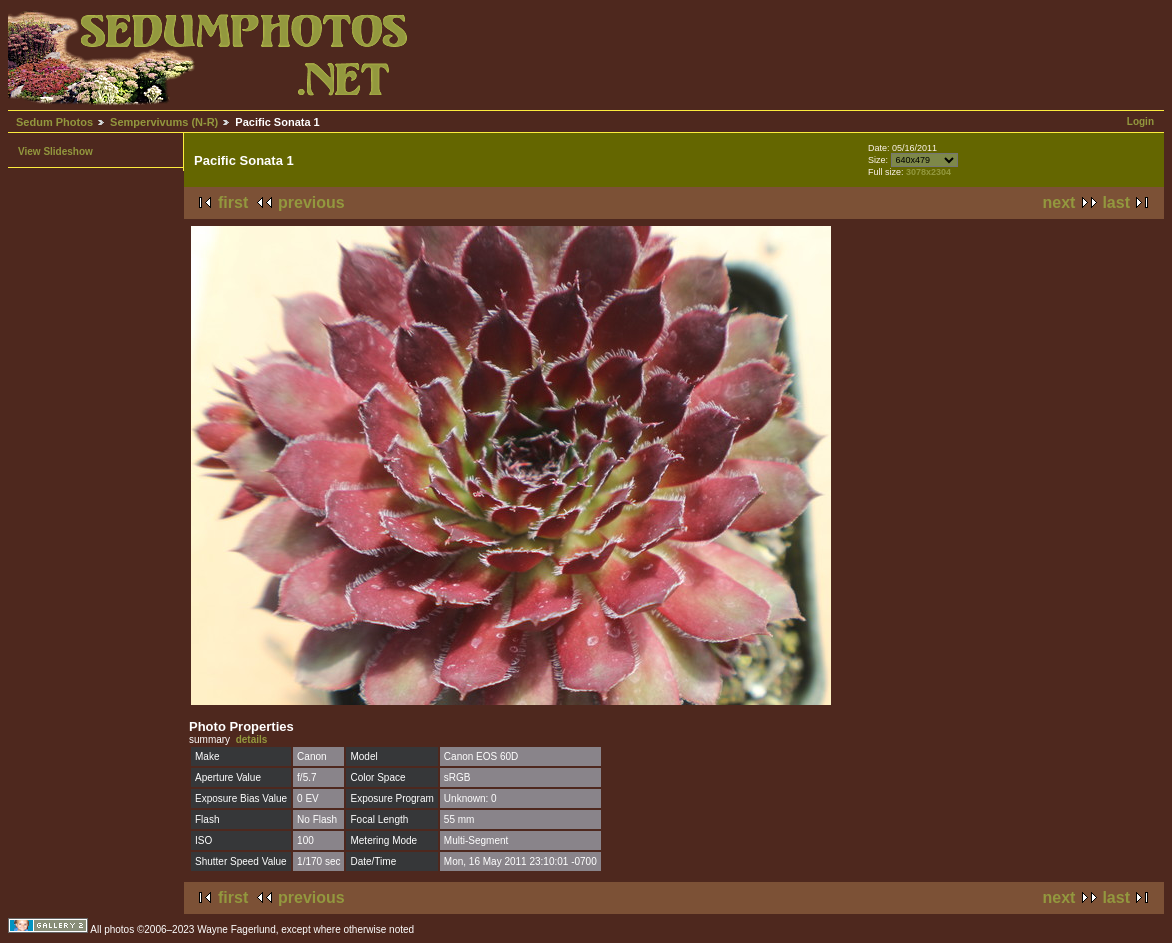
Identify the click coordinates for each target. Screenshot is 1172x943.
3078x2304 (928, 172)
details (252, 739)
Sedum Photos (54, 122)
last (1116, 202)
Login (1140, 121)
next (1059, 202)
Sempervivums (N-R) (164, 122)
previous (311, 202)
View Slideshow (55, 151)
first (233, 202)
